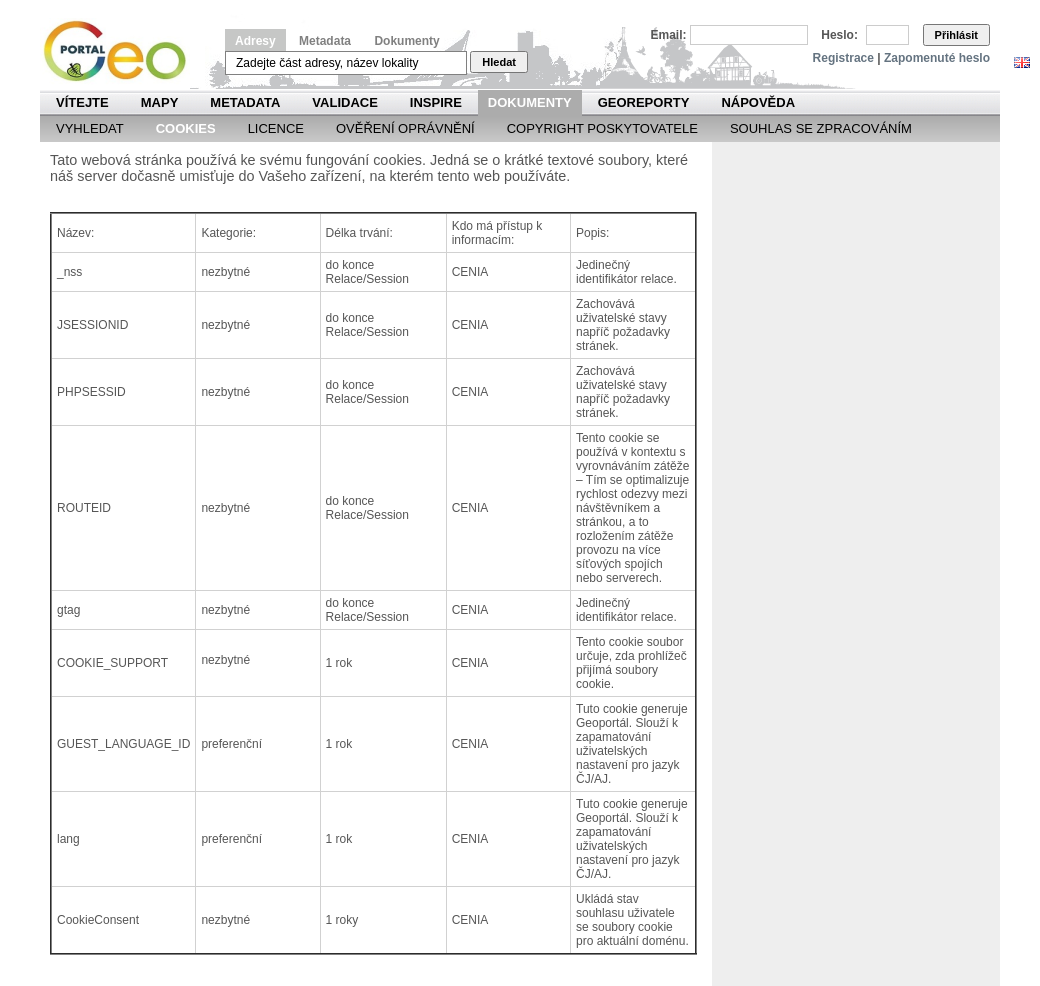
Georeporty (644, 102)
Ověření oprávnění (405, 128)
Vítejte (82, 102)
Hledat (499, 62)
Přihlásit (956, 35)
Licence (276, 128)
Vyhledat (90, 128)
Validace (344, 102)
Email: (669, 35)
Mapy (160, 102)
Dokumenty (406, 41)
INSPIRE (436, 102)
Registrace (843, 58)
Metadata (325, 41)
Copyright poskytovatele (602, 128)
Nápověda (758, 102)
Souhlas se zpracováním (821, 128)
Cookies (186, 128)
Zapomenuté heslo (937, 58)
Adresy (255, 41)
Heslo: (839, 35)
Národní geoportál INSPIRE (122, 51)
